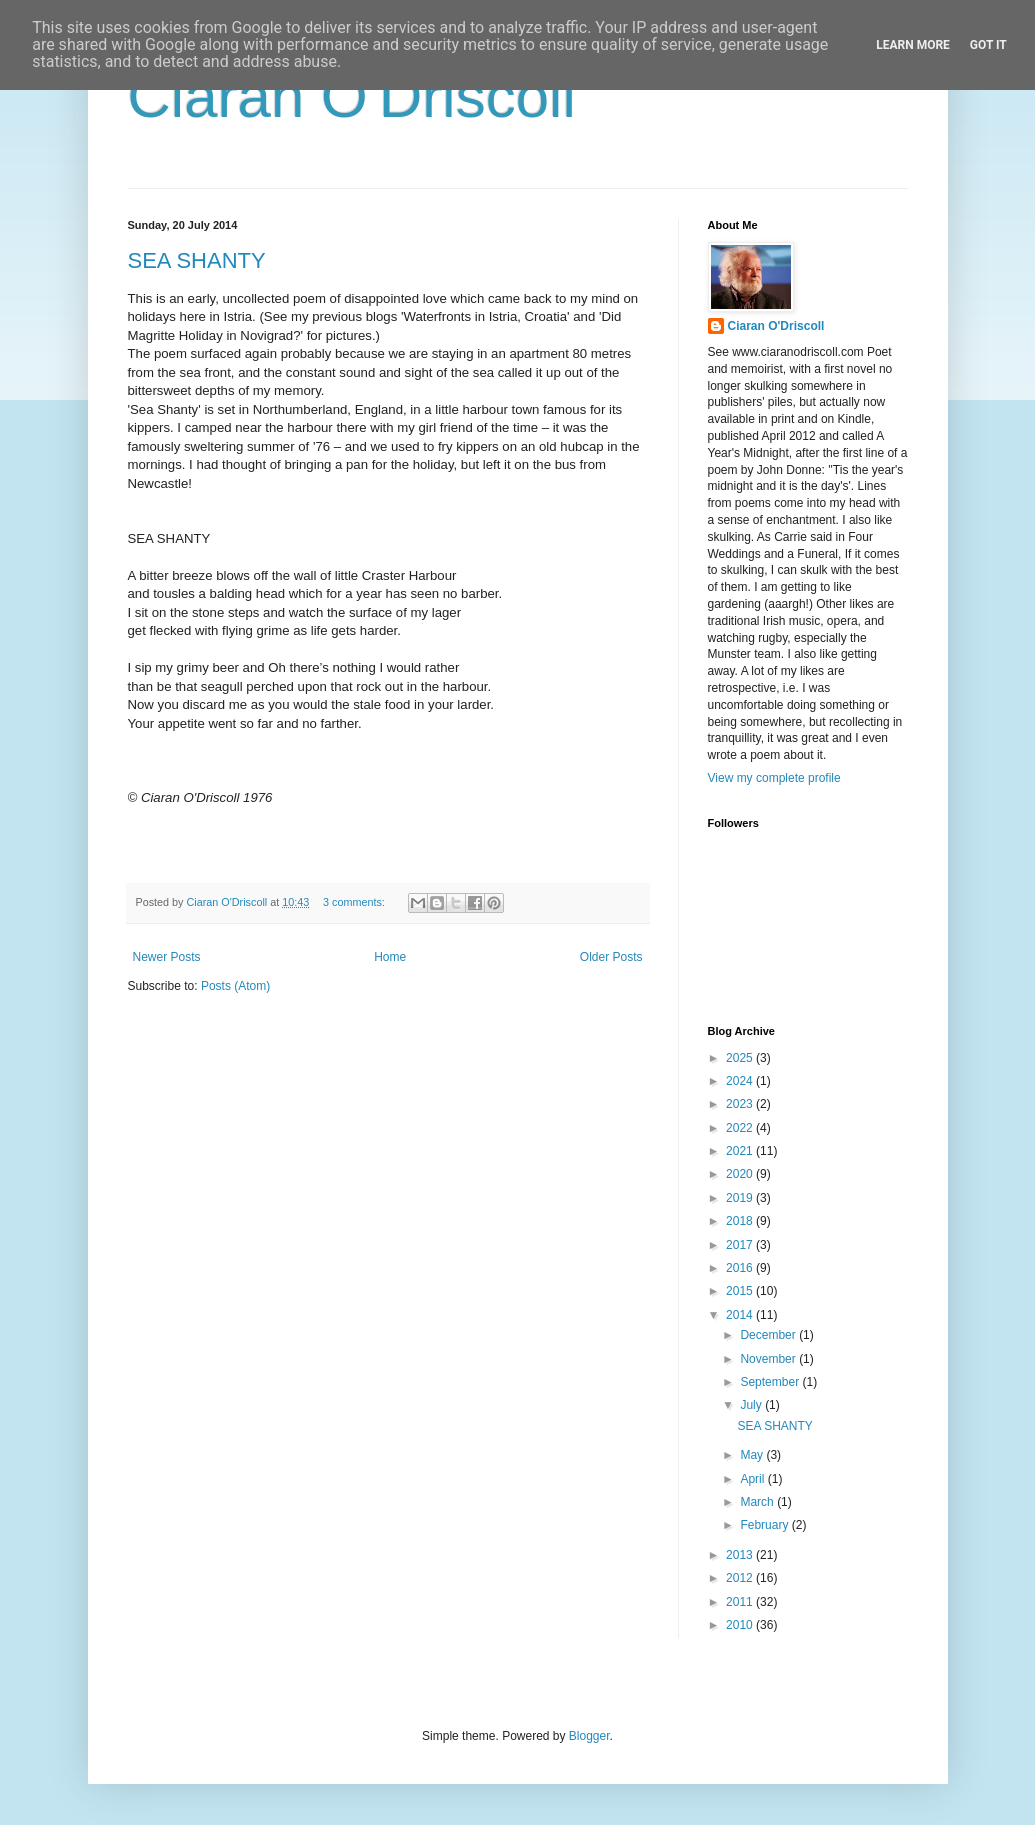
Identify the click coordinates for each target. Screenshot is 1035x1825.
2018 (741, 1221)
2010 (741, 1625)
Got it (988, 45)
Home (390, 957)
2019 (741, 1198)
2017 (741, 1245)
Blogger (589, 1736)
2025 (741, 1058)
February (765, 1525)
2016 (741, 1268)
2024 (741, 1081)
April (753, 1479)
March (758, 1502)
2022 (741, 1128)
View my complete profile (774, 778)
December (769, 1335)
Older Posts (611, 957)
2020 (741, 1174)
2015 (741, 1291)
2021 (741, 1151)
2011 (741, 1602)
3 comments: (355, 902)
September (771, 1382)
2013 (741, 1555)
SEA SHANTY (197, 260)
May (753, 1455)
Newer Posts (167, 957)
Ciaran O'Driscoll (352, 96)
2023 (741, 1104)
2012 (741, 1578)
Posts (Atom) (235, 986)
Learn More (913, 45)
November (769, 1359)
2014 (741, 1315)
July (752, 1405)
